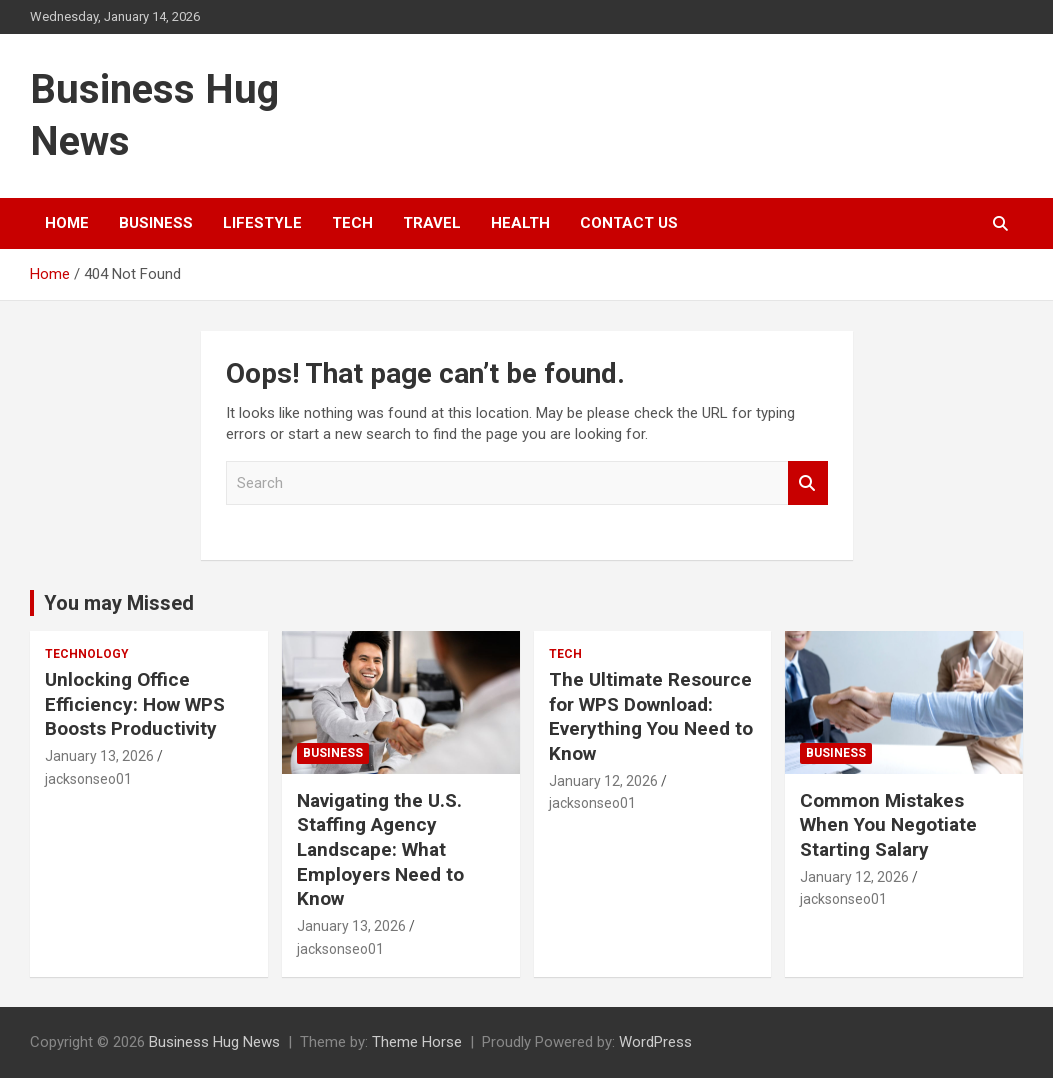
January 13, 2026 (99, 756)
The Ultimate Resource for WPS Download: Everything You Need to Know (651, 716)
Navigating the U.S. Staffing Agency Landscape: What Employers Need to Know (380, 850)
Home (67, 223)
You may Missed (119, 603)
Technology (87, 654)
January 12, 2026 (603, 781)
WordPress (655, 1042)
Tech (352, 223)
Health (520, 223)
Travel (432, 223)
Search (808, 483)
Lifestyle (262, 223)
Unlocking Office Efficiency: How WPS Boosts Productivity (135, 704)
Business (156, 223)
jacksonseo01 (88, 779)
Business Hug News (214, 1042)
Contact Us (629, 223)
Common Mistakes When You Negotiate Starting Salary (888, 825)
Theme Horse (417, 1042)
